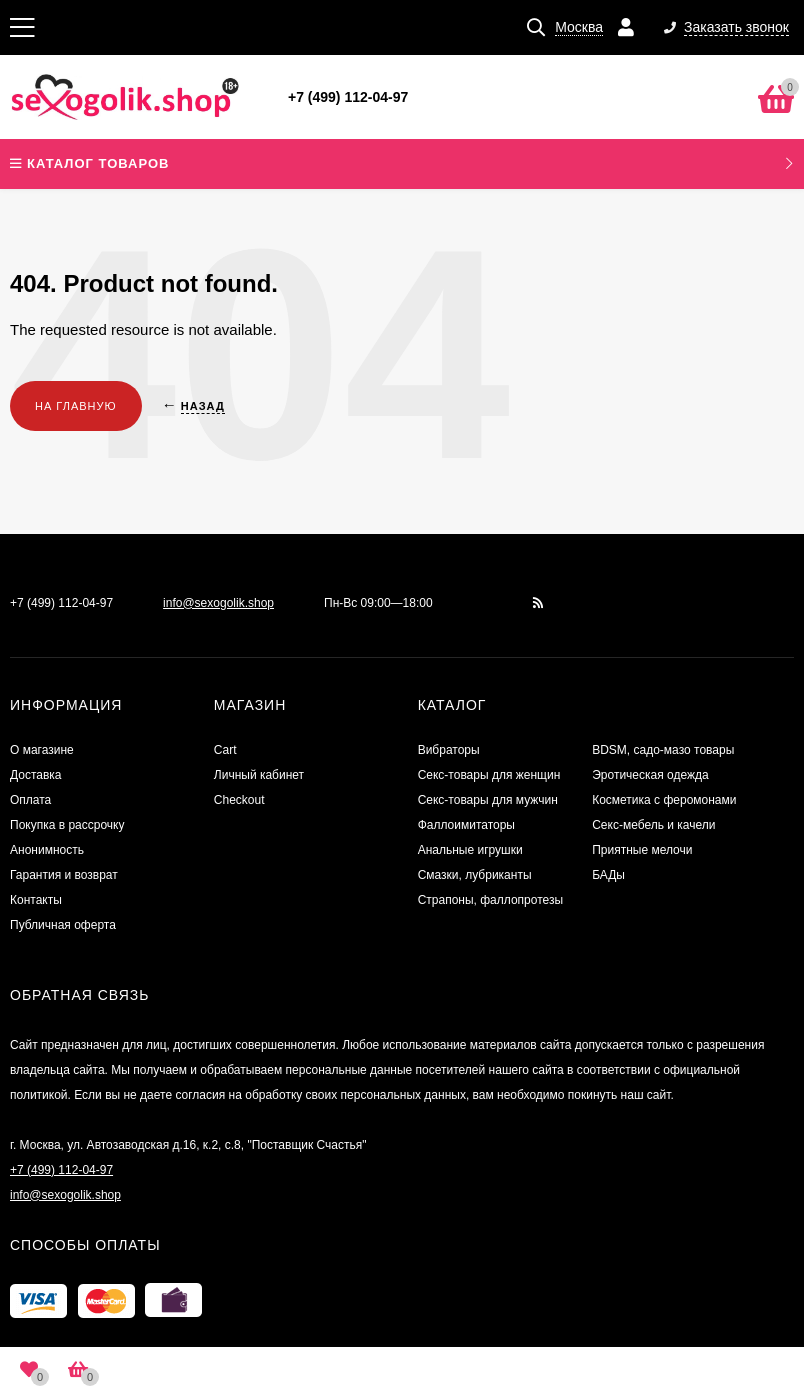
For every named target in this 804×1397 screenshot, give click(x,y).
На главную (76, 406)
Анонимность (47, 850)
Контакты (36, 900)
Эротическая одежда (650, 775)
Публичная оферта (63, 925)
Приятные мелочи (642, 850)
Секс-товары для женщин (489, 775)
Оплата (30, 800)
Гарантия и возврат (64, 875)
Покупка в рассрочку (67, 825)
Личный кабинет (259, 775)
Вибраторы (449, 750)
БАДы (608, 875)
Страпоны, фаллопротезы (490, 900)
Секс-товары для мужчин (488, 800)
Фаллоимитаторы (466, 825)
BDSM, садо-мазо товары (663, 750)
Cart (225, 750)
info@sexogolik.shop (218, 603)
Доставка (36, 775)
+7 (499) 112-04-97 (348, 97)
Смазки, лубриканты (475, 875)
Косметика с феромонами (664, 800)
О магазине (42, 750)
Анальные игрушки (470, 850)
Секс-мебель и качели (653, 825)
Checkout (239, 800)
